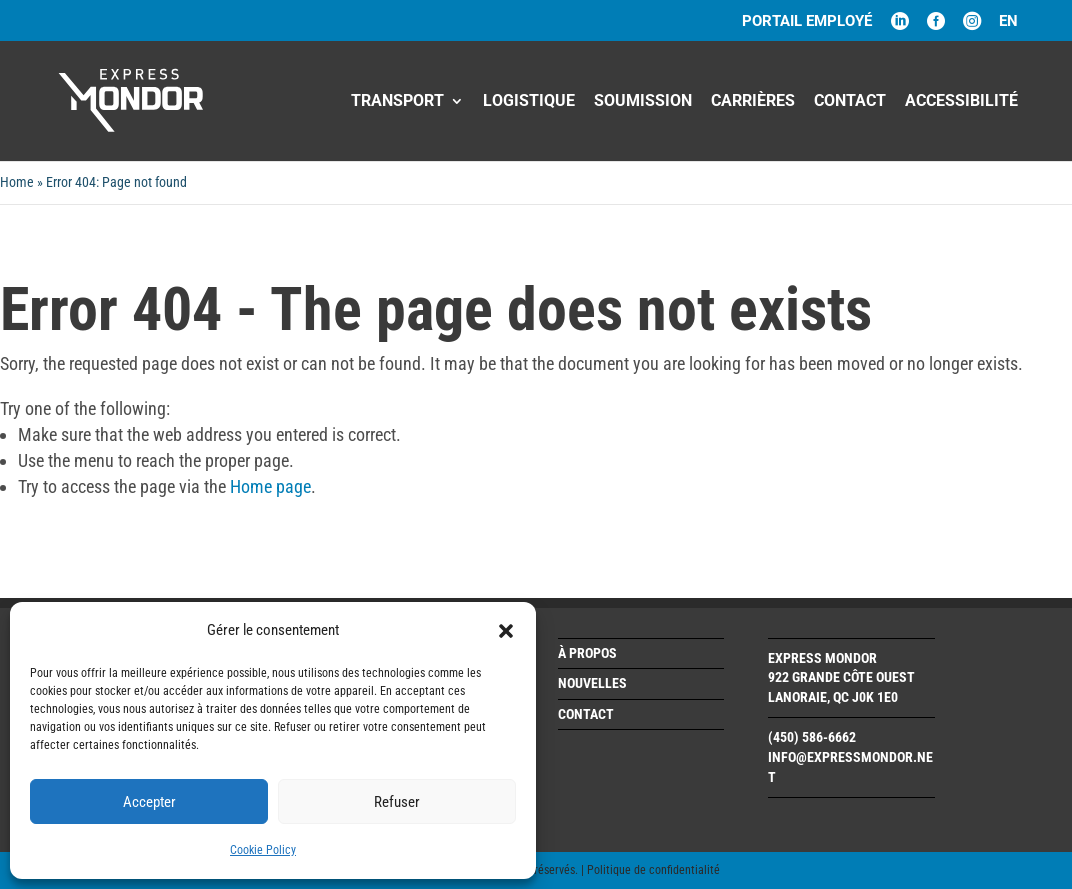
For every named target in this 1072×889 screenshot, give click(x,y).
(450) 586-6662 (812, 737)
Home (17, 182)
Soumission (643, 102)
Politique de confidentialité (653, 870)
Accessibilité (961, 102)
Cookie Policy (263, 850)
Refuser (397, 802)
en (1008, 22)
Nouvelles (592, 683)
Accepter (149, 802)
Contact (850, 102)
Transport (397, 102)
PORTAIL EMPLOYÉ (807, 22)
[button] (506, 631)
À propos (587, 653)
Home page (270, 486)
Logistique (529, 102)
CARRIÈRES (753, 102)
